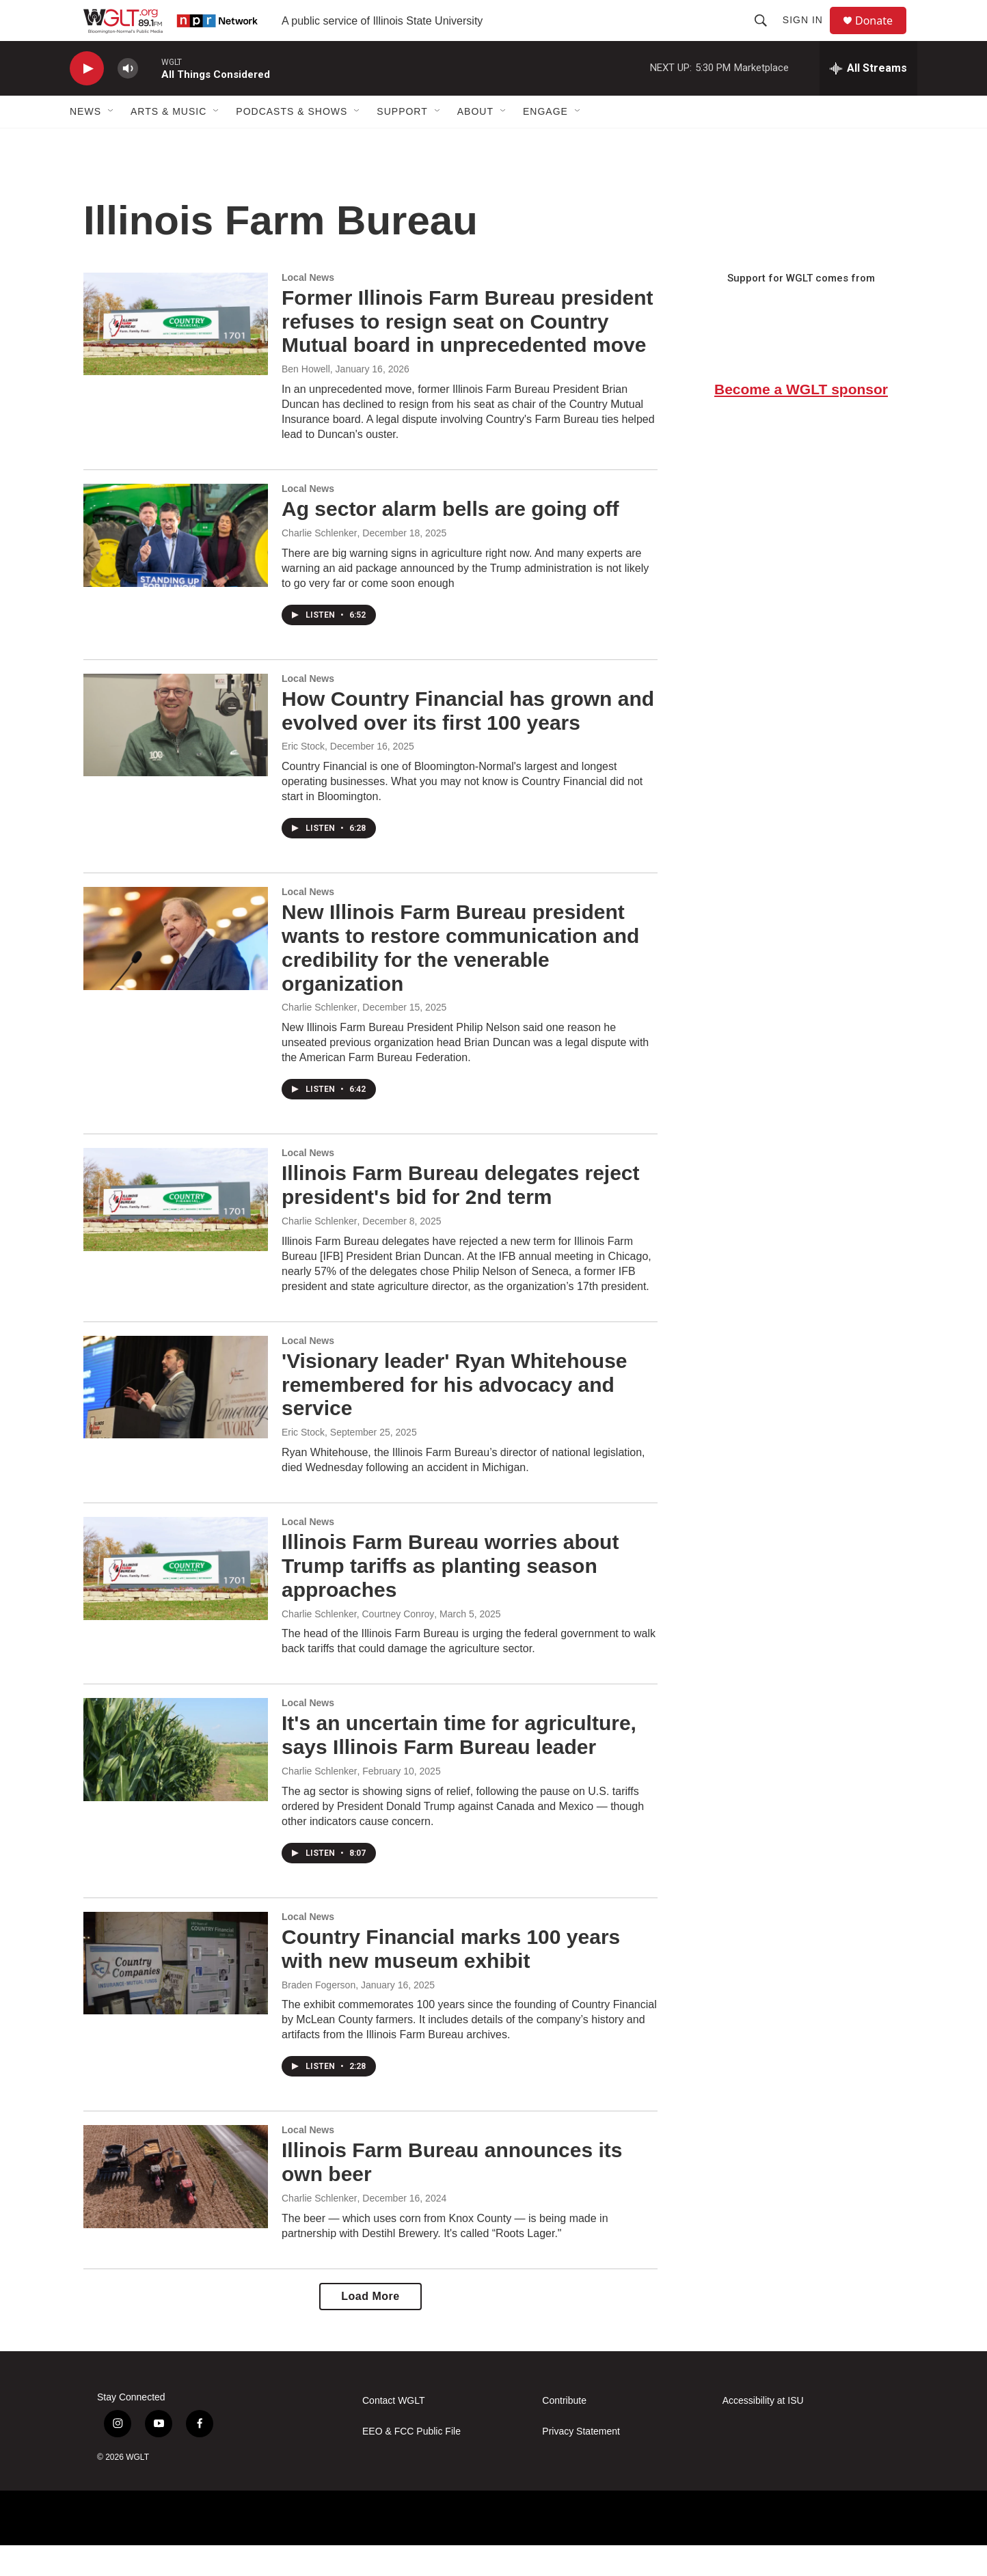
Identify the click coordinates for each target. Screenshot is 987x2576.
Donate (882, 36)
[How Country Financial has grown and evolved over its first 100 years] (175, 755)
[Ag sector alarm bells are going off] (175, 566)
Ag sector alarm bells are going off (450, 539)
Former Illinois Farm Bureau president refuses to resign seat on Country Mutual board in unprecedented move (467, 352)
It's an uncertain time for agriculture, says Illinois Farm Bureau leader (459, 1765)
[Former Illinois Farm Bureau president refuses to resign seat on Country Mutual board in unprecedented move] (175, 354)
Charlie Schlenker (319, 563)
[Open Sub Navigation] (111, 142)
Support (402, 142)
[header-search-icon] (767, 35)
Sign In (809, 35)
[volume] (127, 99)
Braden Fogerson (318, 2015)
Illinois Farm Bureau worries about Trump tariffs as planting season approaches (450, 1596)
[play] (87, 99)
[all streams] (868, 99)
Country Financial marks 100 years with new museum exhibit (451, 1979)
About (475, 142)
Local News (308, 308)
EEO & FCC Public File (411, 2462)
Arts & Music (168, 142)
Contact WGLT (393, 2431)
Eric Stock (303, 776)
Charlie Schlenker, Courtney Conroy (358, 1644)
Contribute (564, 2431)
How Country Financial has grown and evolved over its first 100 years (468, 741)
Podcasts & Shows (291, 142)
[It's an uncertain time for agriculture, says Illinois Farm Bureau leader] (175, 1780)
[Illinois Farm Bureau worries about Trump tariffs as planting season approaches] (175, 1599)
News (85, 142)
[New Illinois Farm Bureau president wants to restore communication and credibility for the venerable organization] (175, 969)
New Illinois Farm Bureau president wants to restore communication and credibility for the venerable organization (460, 978)
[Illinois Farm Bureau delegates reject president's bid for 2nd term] (175, 1230)
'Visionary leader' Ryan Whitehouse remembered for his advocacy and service (454, 1415)
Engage (545, 142)
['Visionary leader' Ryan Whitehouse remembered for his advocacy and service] (175, 1418)
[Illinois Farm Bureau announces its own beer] (175, 2207)
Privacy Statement (581, 2462)
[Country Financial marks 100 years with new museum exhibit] (175, 1994)
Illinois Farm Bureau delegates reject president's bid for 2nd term (461, 1215)
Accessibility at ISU (763, 2431)
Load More (370, 2327)
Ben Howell (306, 399)
